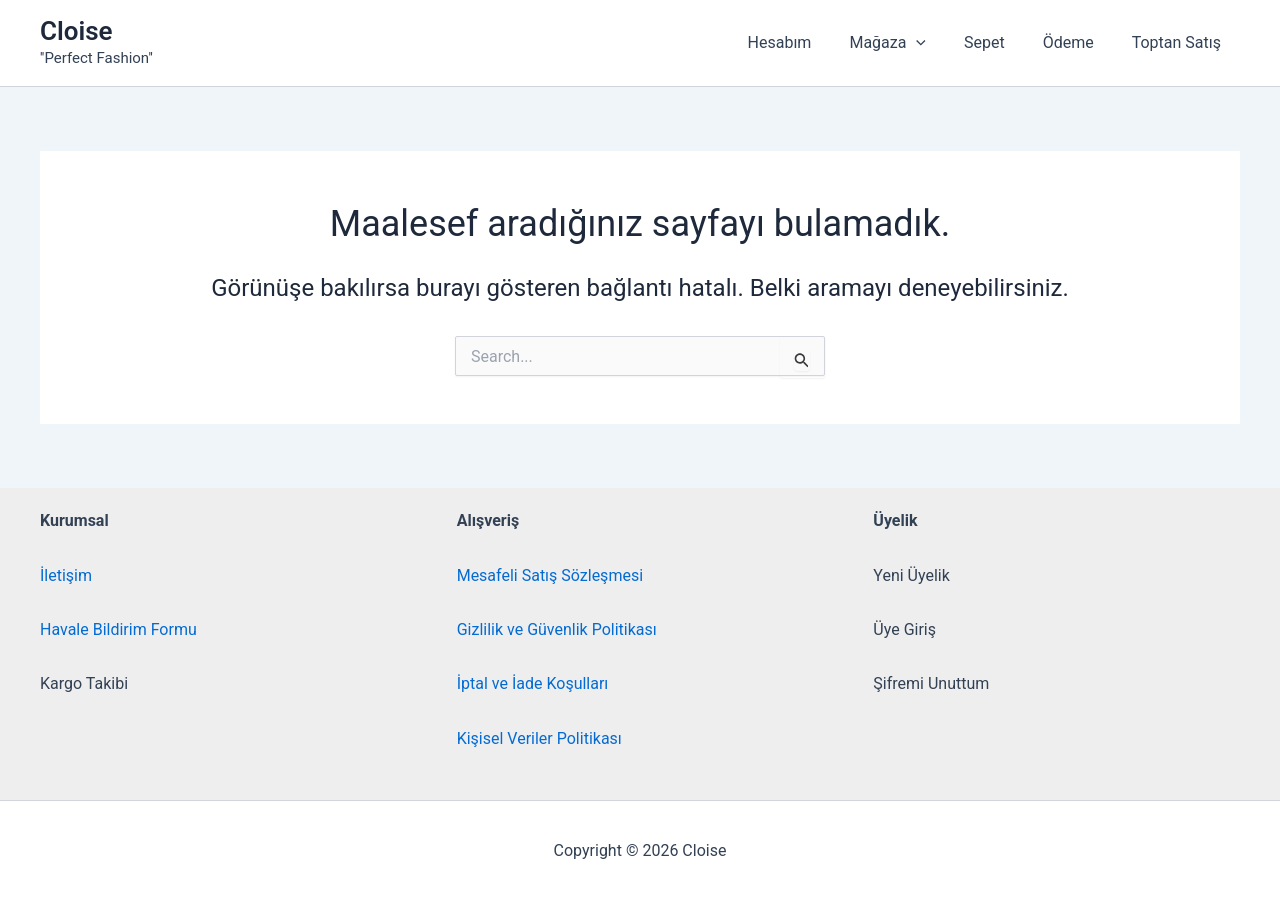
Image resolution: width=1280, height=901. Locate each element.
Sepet (999, 42)
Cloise (76, 31)
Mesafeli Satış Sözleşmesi (550, 575)
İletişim (66, 575)
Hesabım (807, 42)
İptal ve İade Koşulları (533, 683)
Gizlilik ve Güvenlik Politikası (557, 629)
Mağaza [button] (908, 43)
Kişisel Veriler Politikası (539, 738)
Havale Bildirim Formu (118, 629)
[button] (937, 43)
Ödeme (1077, 42)
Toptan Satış (1179, 42)
